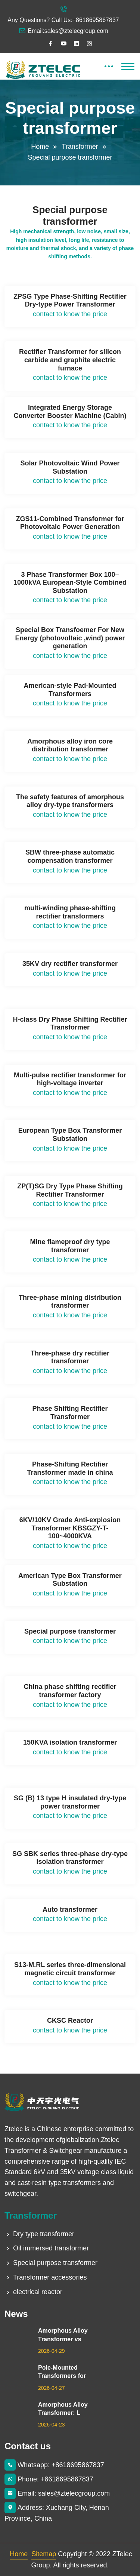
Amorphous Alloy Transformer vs (63, 2334)
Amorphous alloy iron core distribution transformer (70, 745)
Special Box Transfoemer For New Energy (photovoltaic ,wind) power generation (70, 638)
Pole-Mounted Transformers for (62, 2371)
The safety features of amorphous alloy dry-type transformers (70, 801)
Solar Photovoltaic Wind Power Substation (70, 467)
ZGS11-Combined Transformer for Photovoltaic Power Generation (70, 523)
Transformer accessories (45, 2277)
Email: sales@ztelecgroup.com (57, 2493)
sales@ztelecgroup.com (76, 31)
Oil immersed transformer (46, 2248)
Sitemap (43, 2554)
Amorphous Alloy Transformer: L (63, 2408)
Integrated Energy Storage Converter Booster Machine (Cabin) (69, 411)
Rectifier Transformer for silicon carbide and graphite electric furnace (70, 360)
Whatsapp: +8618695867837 (54, 2465)
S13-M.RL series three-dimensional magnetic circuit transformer (70, 1969)
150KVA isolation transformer (70, 1742)
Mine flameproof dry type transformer (70, 1246)
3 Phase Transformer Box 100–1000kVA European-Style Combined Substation (70, 582)
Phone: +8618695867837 (48, 2479)
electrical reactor (33, 2292)
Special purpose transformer (50, 2262)
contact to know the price (70, 314)
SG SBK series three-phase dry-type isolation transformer (70, 1858)
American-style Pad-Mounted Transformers (70, 690)
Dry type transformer (39, 2234)
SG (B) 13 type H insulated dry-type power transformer (70, 1802)
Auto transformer (70, 1909)
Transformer (80, 146)
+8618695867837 (95, 20)
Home (40, 146)
